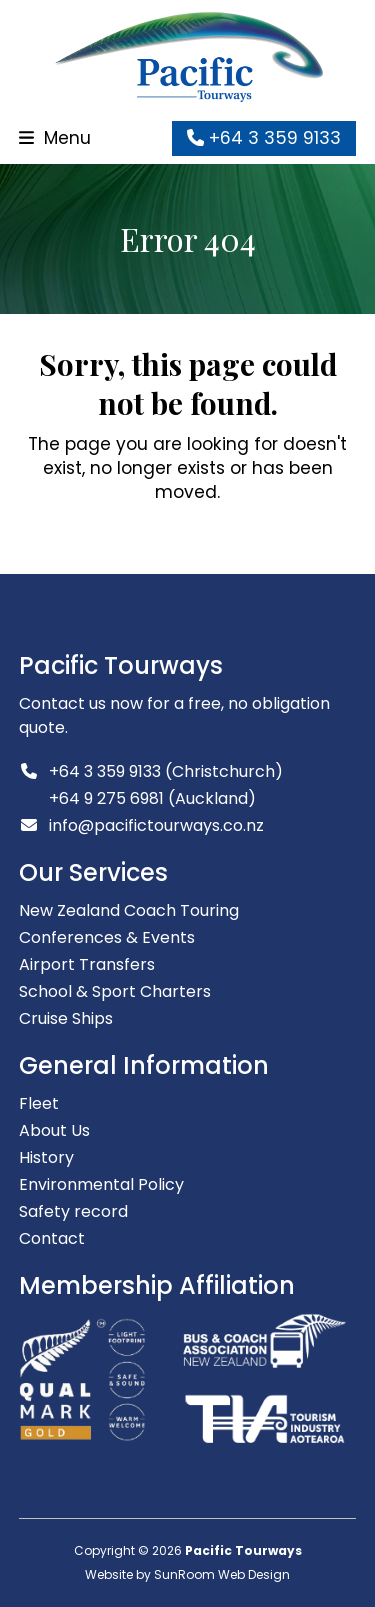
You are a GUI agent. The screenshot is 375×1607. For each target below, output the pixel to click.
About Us (54, 1130)
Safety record (73, 1211)
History (46, 1157)
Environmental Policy (101, 1184)
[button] (55, 138)
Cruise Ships (66, 1018)
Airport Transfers (87, 964)
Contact (52, 1238)
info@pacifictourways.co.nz (156, 825)
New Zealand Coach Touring (129, 910)
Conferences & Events (107, 937)
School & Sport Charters (115, 991)
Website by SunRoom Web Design (187, 1574)
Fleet (39, 1103)
